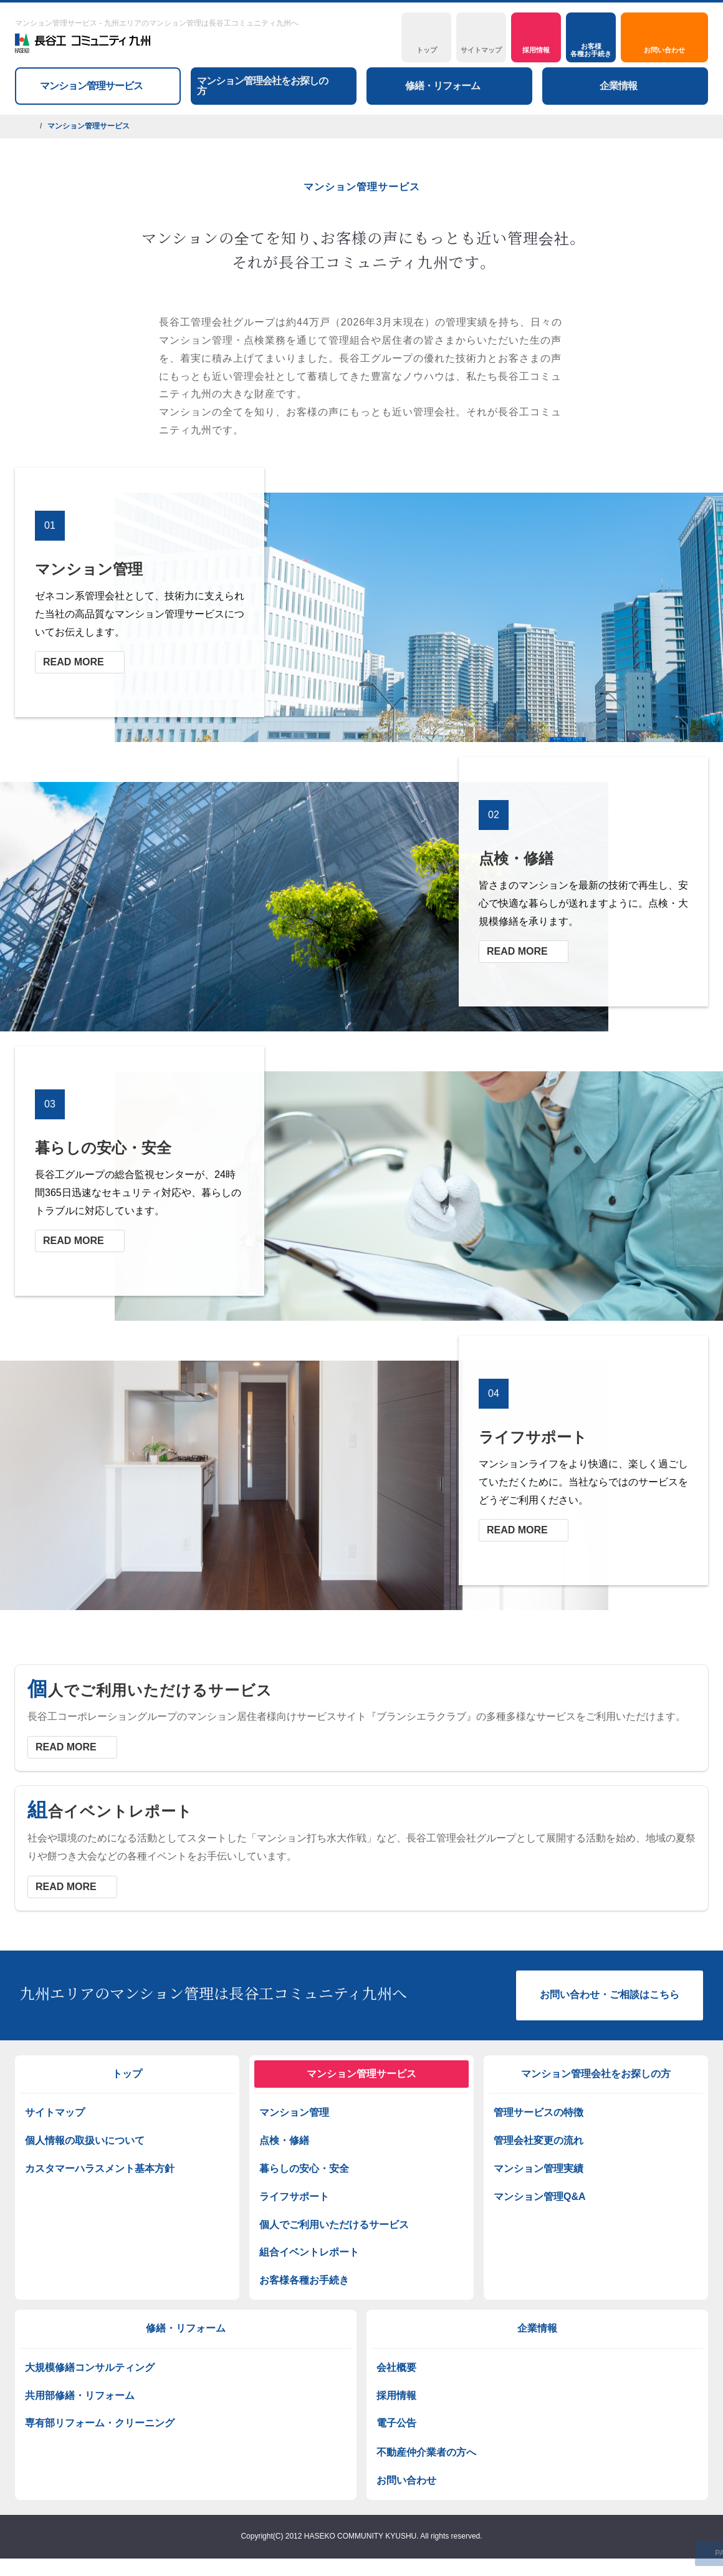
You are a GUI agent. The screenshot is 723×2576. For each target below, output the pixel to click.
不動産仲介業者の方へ (426, 2452)
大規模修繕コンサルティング (90, 2367)
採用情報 (396, 2395)
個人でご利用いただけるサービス (334, 2224)
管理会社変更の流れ (538, 2140)
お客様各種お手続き (304, 2280)
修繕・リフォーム (186, 2328)
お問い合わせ (406, 2480)
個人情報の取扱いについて (85, 2140)
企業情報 (537, 2328)
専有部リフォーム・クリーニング (100, 2423)
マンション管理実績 (538, 2168)
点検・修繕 (284, 2140)
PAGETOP (682, 2553)
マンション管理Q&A (540, 2196)
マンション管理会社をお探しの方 (596, 2073)
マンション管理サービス (361, 2073)
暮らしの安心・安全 (304, 2168)
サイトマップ (55, 2112)
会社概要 (396, 2367)
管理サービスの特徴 (538, 2112)
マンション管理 (294, 2112)
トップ (127, 2073)
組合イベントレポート (309, 2252)
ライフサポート (294, 2196)
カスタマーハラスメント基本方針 (100, 2168)
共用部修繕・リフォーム (80, 2395)
